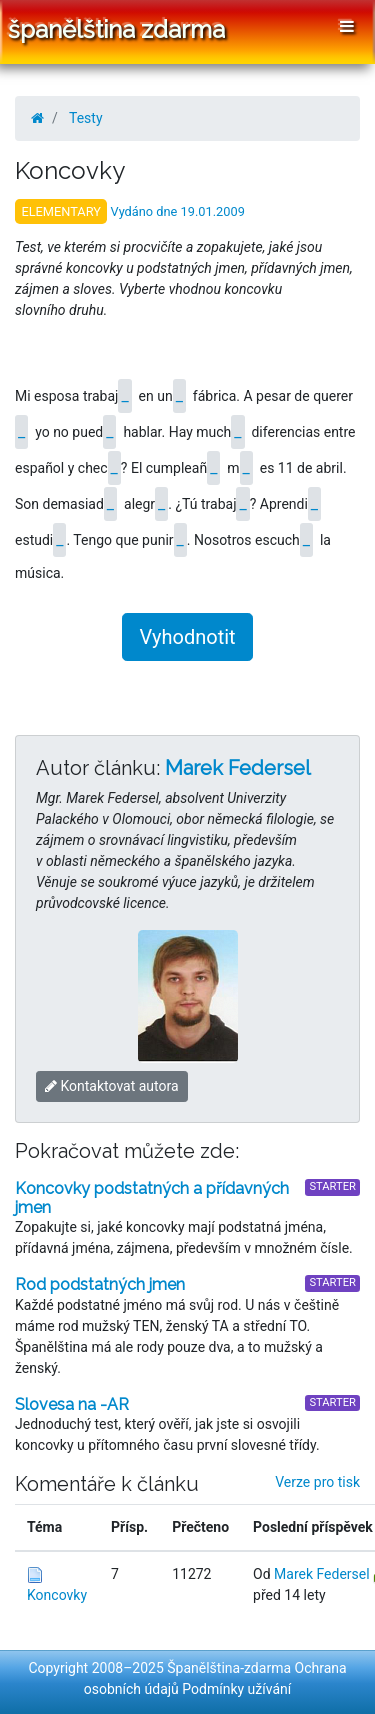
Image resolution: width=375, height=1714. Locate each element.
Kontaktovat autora (112, 1086)
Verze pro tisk (317, 1482)
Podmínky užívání (236, 1689)
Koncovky (57, 1595)
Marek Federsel (238, 768)
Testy (86, 118)
